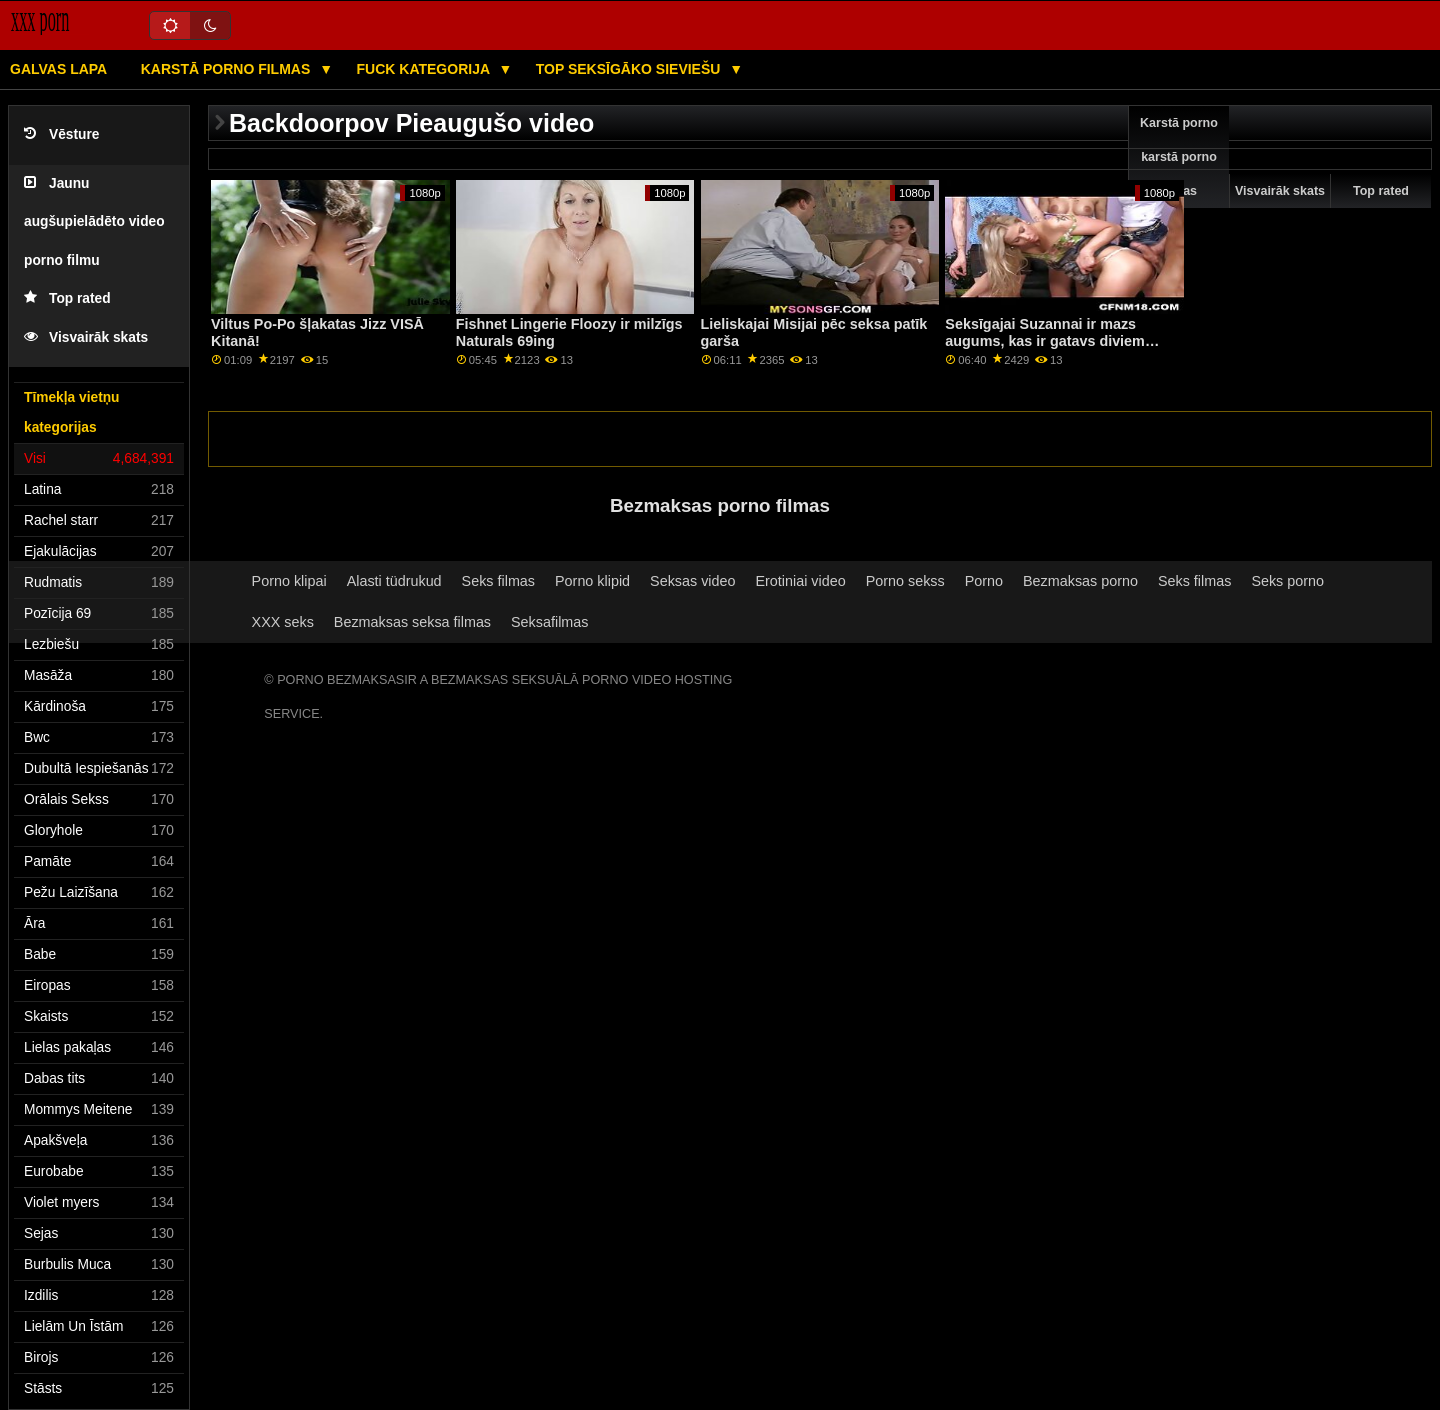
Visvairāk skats (86, 337)
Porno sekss (905, 581)
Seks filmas (498, 581)
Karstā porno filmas (227, 69)
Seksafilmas (549, 622)
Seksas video (692, 581)
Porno (984, 581)
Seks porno (1287, 581)
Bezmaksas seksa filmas (412, 622)
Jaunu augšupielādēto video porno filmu (94, 222)
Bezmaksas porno (1080, 581)
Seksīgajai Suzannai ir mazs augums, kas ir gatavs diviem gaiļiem (1045, 340)
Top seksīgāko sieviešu (630, 69)
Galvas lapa (58, 69)
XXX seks (283, 622)
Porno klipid (592, 581)
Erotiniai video (800, 581)
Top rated (67, 298)
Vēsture (61, 134)
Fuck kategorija (425, 69)
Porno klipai (289, 581)
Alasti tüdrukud (394, 581)
